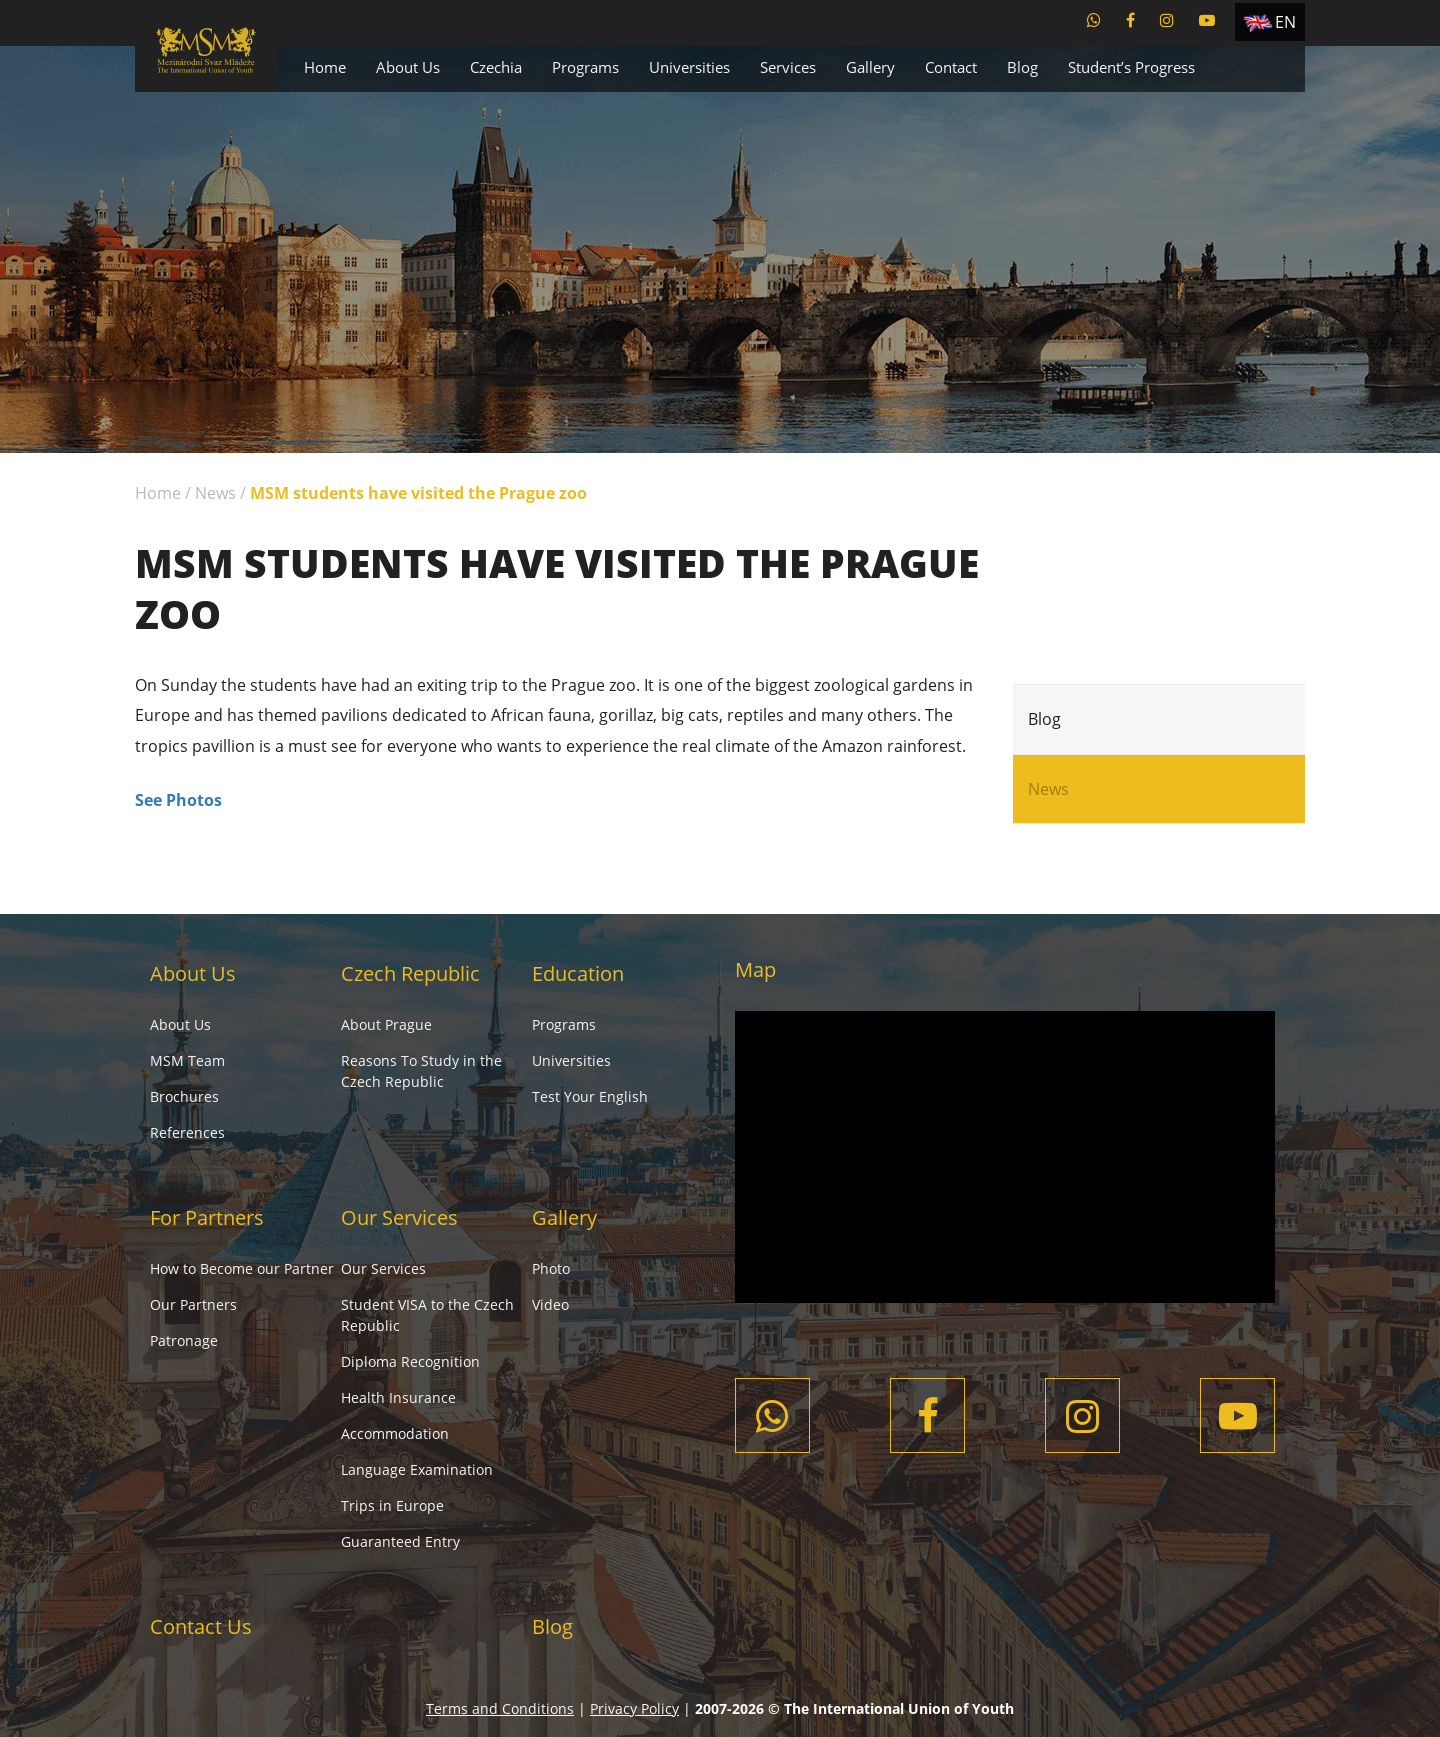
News (215, 493)
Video (550, 1304)
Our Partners (193, 1304)
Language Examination (417, 1469)
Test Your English (590, 1096)
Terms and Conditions (500, 1708)
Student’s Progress (1131, 67)
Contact (951, 67)
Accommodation (395, 1433)
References (187, 1132)
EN (1285, 22)
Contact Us (201, 1626)
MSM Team (187, 1060)
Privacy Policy (634, 1708)
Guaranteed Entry (400, 1541)
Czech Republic (410, 973)
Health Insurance (398, 1397)
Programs (585, 67)
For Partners (207, 1217)
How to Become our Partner (242, 1268)
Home (325, 67)
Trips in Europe (392, 1505)
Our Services (399, 1217)
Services (788, 67)
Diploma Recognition (410, 1361)
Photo (551, 1268)
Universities (689, 67)
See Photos (178, 800)
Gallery (870, 67)
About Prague (386, 1024)
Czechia (496, 67)
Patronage (184, 1340)
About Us (408, 67)
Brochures (184, 1096)
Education (578, 973)
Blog (1022, 67)
